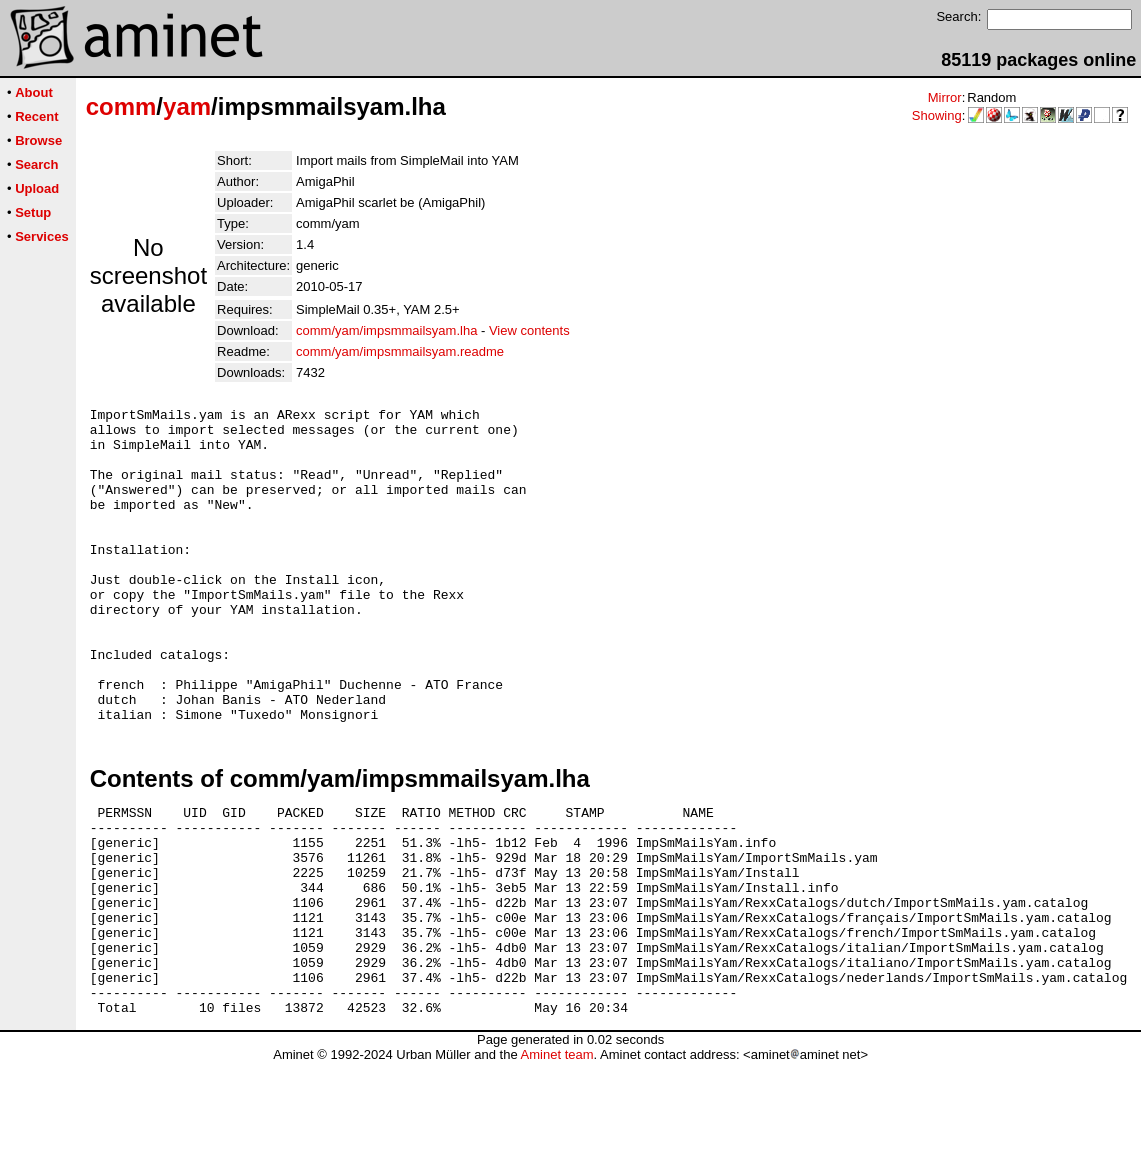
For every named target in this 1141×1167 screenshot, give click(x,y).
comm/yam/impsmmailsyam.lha (386, 330)
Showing (937, 115)
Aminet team (556, 1159)
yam (187, 106)
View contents (529, 330)
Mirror (945, 97)
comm (121, 106)
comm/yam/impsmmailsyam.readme (400, 351)
